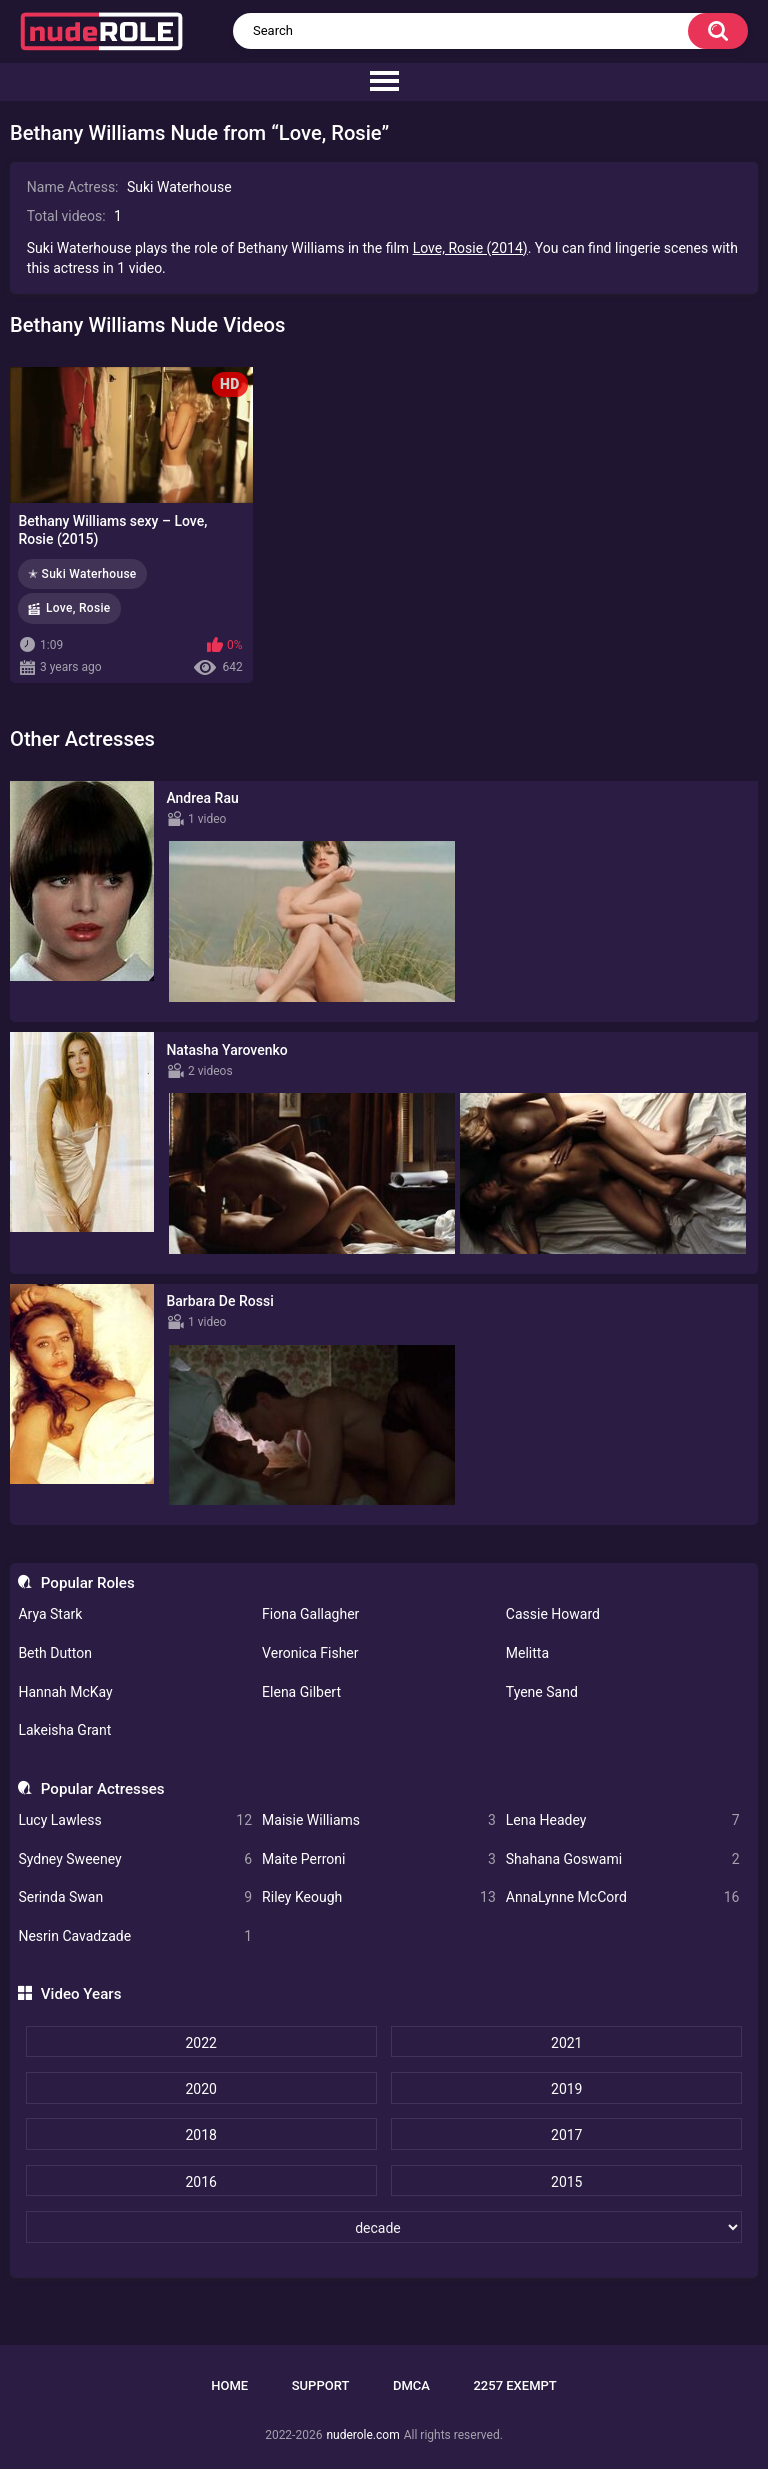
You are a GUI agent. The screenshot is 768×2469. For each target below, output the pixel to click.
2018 (200, 2135)
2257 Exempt (514, 2385)
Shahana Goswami (623, 1859)
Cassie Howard (553, 1614)
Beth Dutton (55, 1653)
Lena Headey (623, 1820)
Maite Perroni (379, 1859)
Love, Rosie (78, 608)
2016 (200, 2182)
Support (321, 2385)
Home (229, 2385)
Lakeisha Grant (64, 1730)
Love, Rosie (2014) (470, 248)
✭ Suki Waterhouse (82, 574)
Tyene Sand (542, 1692)
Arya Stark (50, 1614)
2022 (200, 2043)
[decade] (384, 2227)
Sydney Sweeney (135, 1859)
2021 (566, 2043)
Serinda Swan (135, 1897)
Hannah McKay (65, 1692)
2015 (566, 2182)
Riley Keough (379, 1897)
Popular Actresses (103, 1789)
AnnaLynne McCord (623, 1897)
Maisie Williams (379, 1820)
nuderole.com (362, 2435)
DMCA (411, 2385)
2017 (566, 2135)
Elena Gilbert (301, 1692)
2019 (566, 2089)
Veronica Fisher (310, 1653)
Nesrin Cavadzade (135, 1936)
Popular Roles (88, 1583)
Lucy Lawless (135, 1820)
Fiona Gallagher (310, 1614)
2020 (200, 2089)
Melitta (527, 1653)
